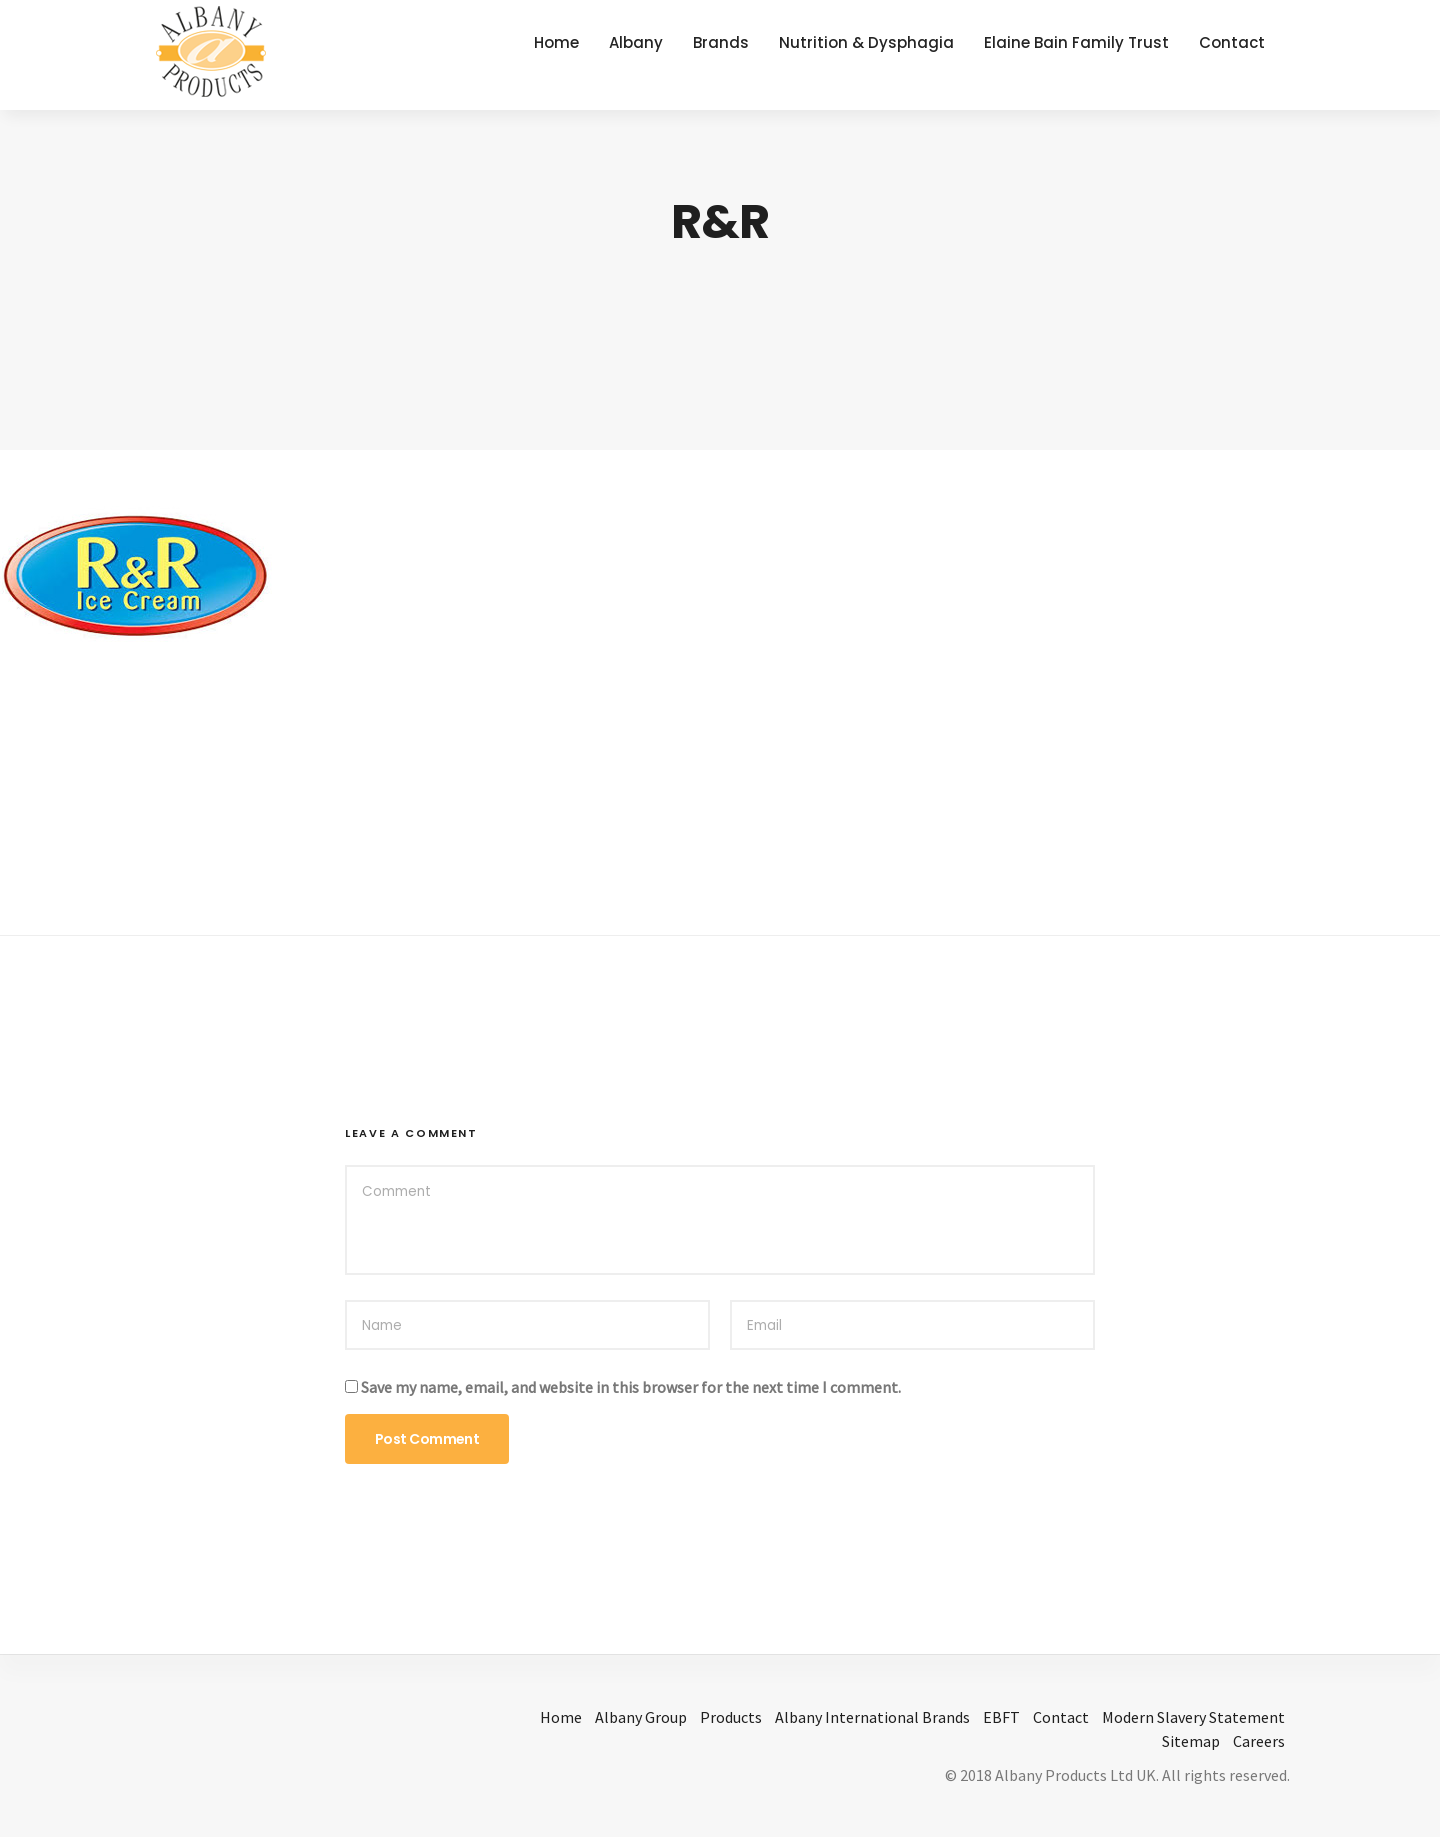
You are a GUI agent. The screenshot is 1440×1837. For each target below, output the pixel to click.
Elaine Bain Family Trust (1076, 42)
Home (556, 42)
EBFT (1001, 1717)
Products (731, 1717)
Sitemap (1191, 1741)
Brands (721, 42)
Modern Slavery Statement (1193, 1717)
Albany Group (641, 1717)
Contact (1232, 42)
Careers (1259, 1741)
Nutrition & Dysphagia (866, 42)
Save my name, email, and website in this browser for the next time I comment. (631, 1387)
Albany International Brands (872, 1717)
